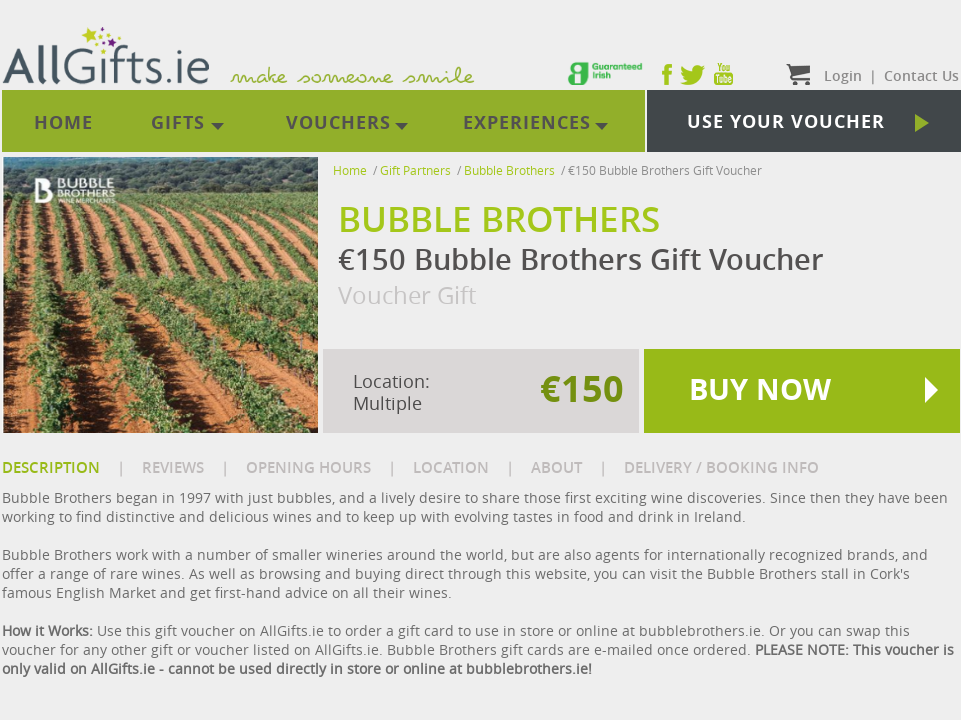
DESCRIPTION (51, 467)
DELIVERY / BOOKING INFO (721, 467)
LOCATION (451, 467)
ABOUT (556, 467)
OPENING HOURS (308, 467)
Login (843, 75)
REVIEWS (173, 467)
